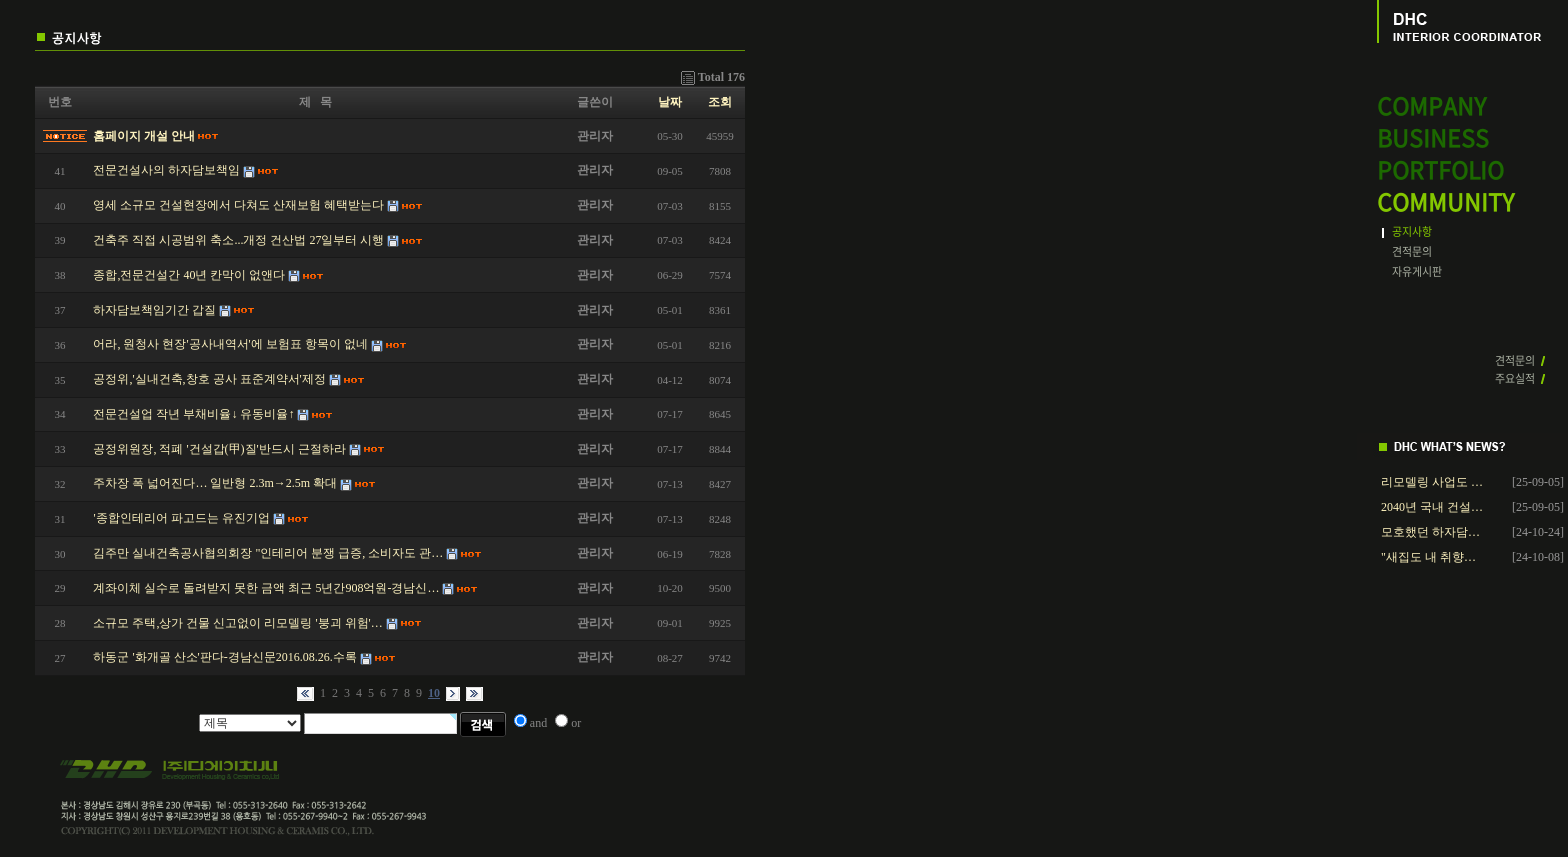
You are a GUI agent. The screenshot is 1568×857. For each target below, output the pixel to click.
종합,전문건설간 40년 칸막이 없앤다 (189, 275)
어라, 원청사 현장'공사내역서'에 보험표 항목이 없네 (230, 344)
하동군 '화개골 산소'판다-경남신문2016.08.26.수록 (224, 657)
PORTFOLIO (1440, 170)
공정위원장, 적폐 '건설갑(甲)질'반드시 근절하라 (219, 449)
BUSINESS (1433, 138)
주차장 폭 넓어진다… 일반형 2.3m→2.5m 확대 (215, 483)
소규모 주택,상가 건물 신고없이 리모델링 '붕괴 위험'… (237, 623)
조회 (720, 102)
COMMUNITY (1445, 202)
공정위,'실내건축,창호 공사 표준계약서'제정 (209, 379)
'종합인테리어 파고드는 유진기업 (181, 518)
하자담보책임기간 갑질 (154, 310)
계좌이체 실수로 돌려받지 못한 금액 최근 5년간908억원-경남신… (266, 588)
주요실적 (1515, 378)
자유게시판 (1417, 271)
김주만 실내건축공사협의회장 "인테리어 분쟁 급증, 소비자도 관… (268, 553)
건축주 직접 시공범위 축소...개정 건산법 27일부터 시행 (238, 240)
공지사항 (1412, 231)
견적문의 (1412, 251)
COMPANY (1431, 106)
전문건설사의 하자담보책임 (166, 170)
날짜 (670, 102)
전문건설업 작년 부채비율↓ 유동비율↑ (193, 414)
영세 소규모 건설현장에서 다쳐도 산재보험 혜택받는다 (238, 205)
